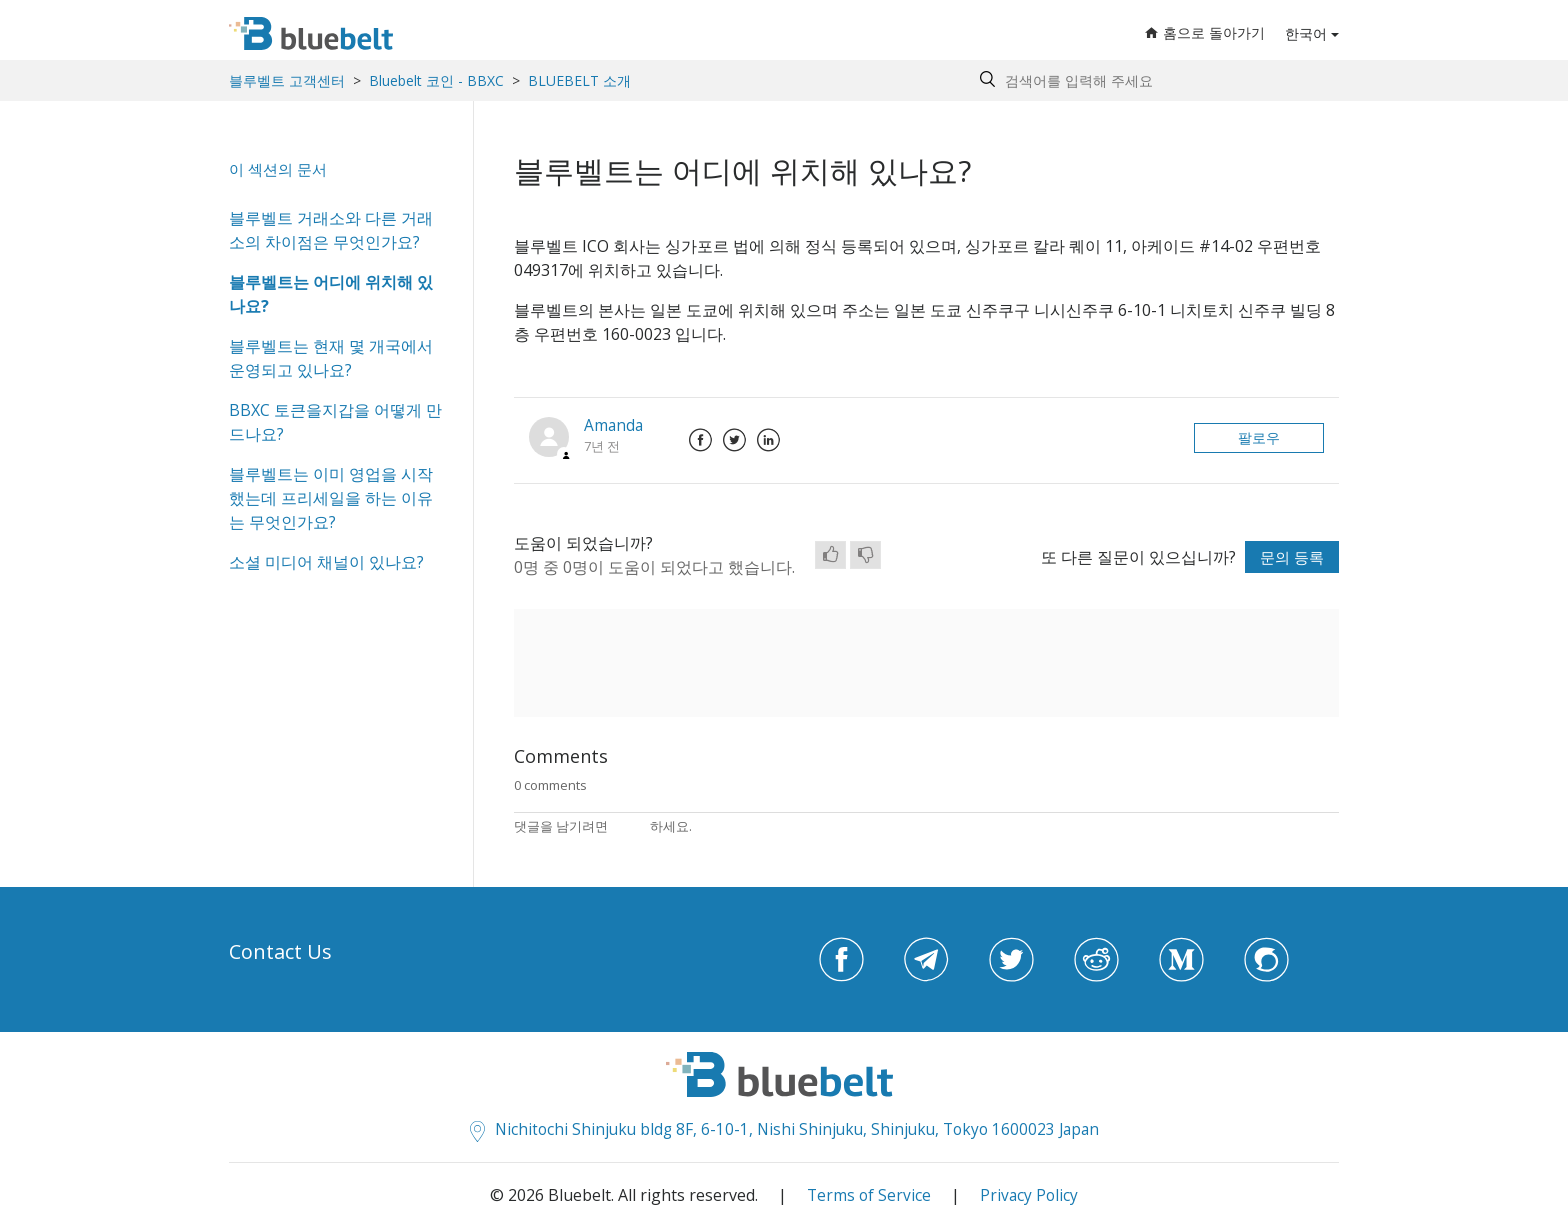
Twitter (736, 440)
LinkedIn (770, 440)
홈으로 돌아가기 (1205, 33)
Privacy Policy (1030, 1194)
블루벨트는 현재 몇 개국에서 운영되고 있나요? (331, 358)
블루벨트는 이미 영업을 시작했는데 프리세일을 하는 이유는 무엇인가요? (331, 498)
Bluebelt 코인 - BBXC (438, 80)
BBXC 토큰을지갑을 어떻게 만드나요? (335, 422)
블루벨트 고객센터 (287, 80)
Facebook (702, 440)
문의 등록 (1290, 557)
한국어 (1306, 34)
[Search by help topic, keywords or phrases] (1154, 80)
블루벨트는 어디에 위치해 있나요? (331, 294)
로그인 (630, 826)
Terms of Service (868, 1194)
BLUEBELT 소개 (579, 80)
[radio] (830, 555)
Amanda (614, 425)
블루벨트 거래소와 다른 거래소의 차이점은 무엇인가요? (331, 230)
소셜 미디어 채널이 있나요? (326, 562)
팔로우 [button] (1259, 437)
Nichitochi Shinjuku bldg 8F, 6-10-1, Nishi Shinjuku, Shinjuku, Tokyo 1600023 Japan (784, 1129)
